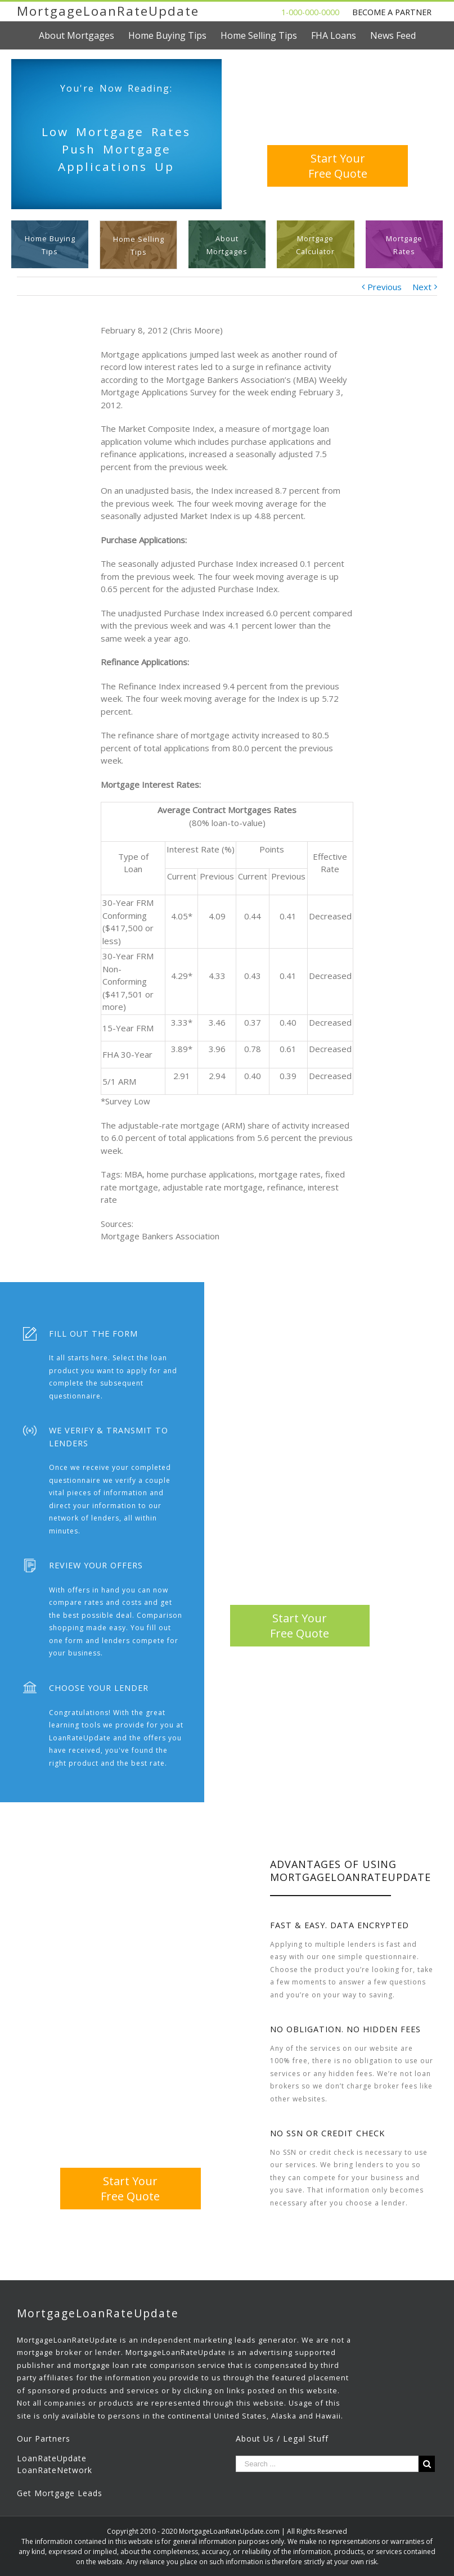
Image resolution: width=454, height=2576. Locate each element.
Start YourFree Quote (337, 166)
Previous (384, 286)
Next (421, 286)
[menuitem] (83, 35)
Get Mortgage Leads (59, 2493)
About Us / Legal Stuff (282, 2438)
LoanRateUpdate (52, 2458)
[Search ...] (327, 2464)
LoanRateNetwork (54, 2470)
